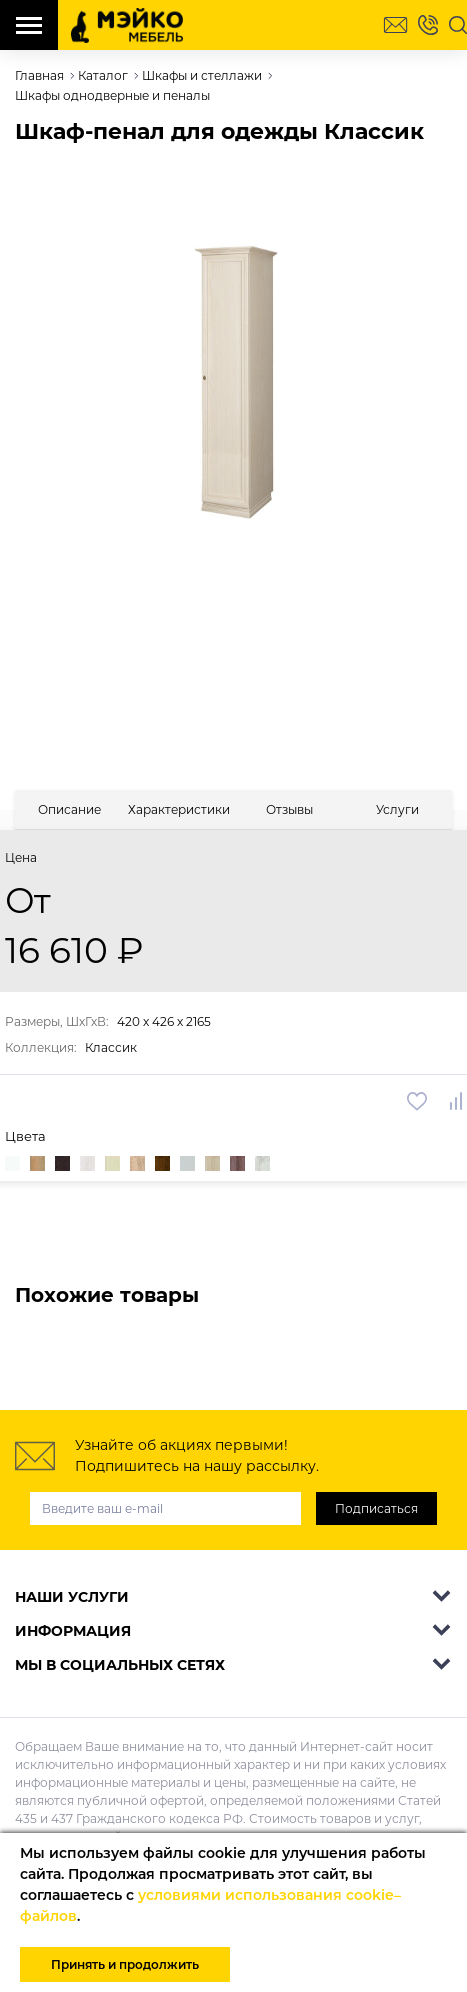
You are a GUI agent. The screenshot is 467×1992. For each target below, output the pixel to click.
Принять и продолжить (125, 1964)
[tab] (69, 809)
